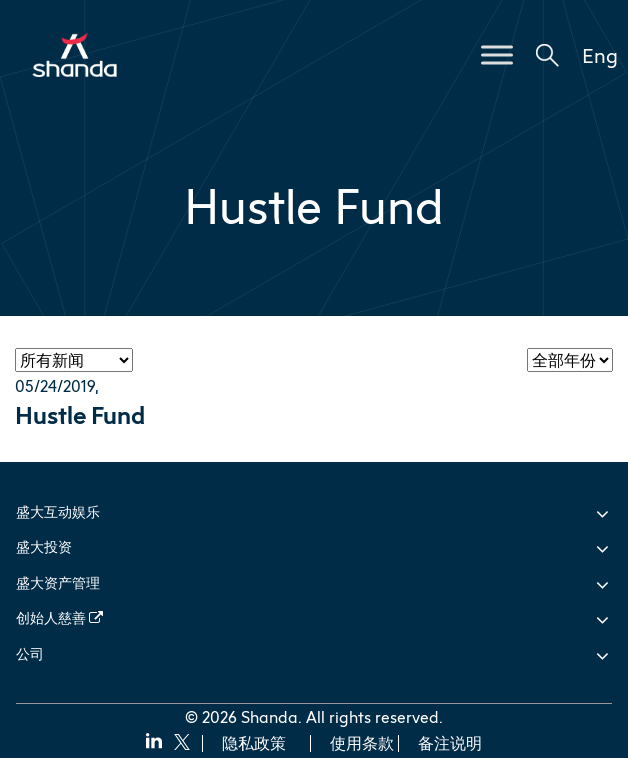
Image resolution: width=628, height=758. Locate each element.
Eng (600, 55)
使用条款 (362, 743)
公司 (30, 653)
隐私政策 (254, 743)
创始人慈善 (59, 617)
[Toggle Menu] (497, 54)
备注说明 (450, 743)
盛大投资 (44, 546)
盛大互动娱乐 (58, 511)
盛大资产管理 (58, 582)
